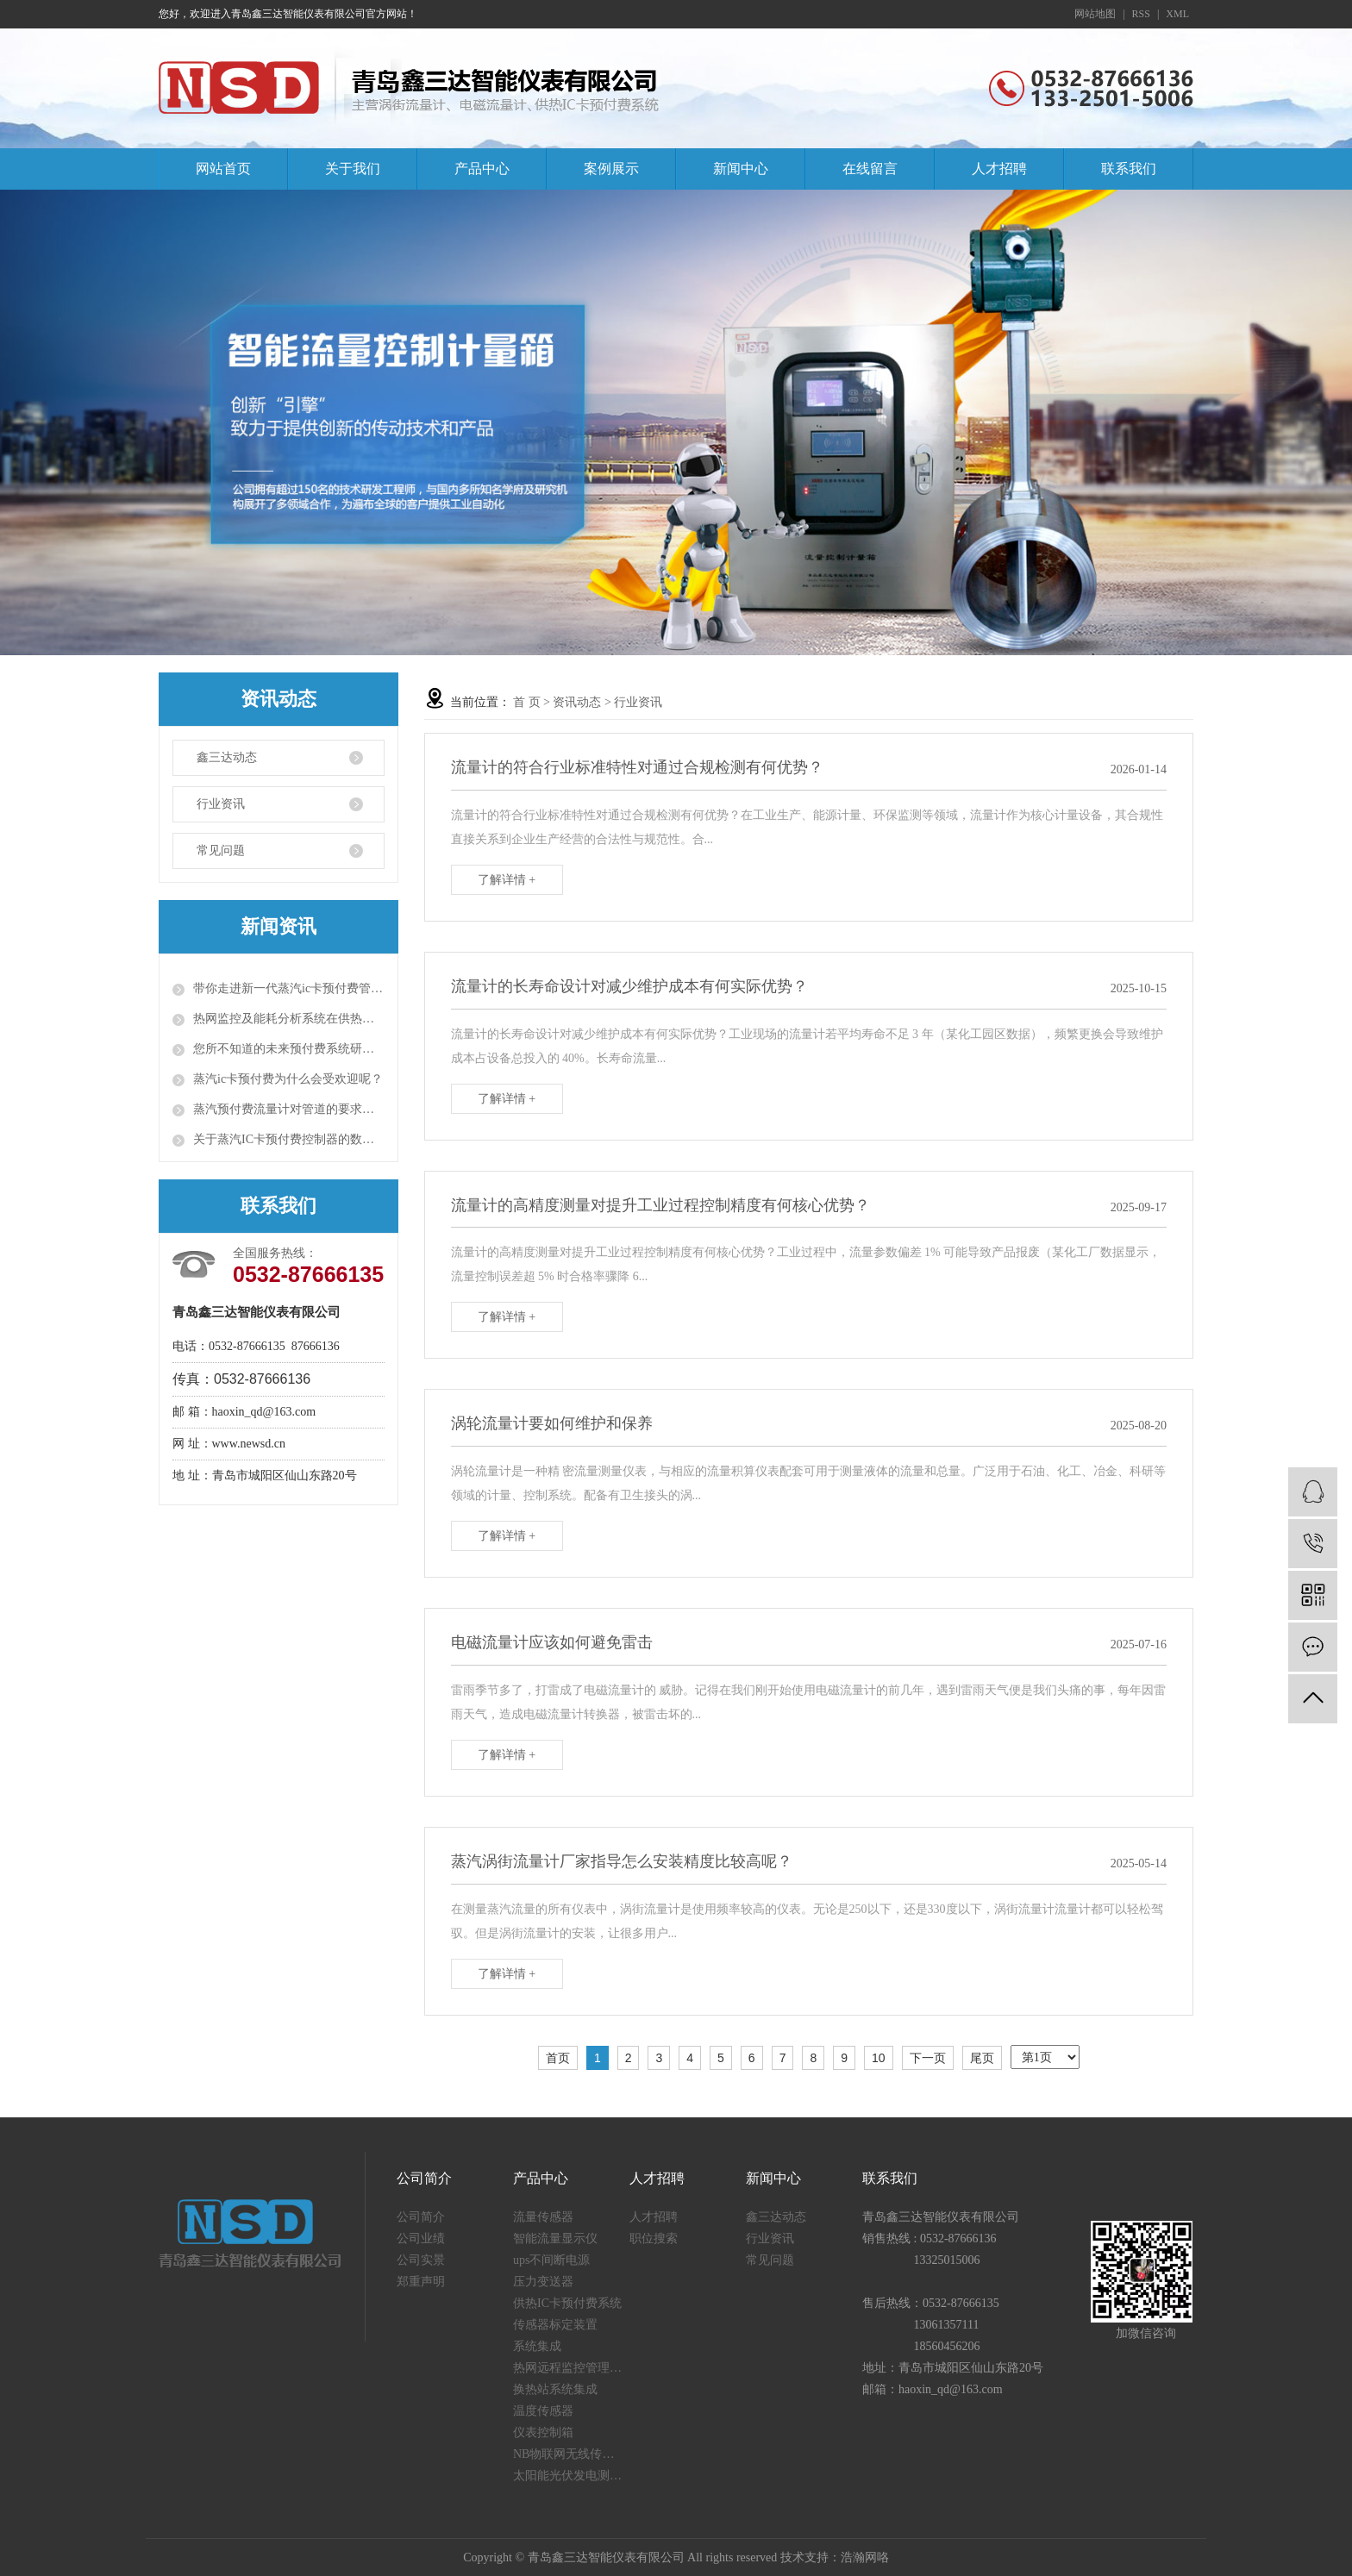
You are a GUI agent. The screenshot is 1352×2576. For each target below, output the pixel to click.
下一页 (928, 2058)
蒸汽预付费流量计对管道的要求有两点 (289, 1109)
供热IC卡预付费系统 (567, 2303)
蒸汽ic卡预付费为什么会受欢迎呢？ (288, 1078)
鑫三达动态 (227, 757)
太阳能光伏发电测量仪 (571, 2475)
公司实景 (421, 2260)
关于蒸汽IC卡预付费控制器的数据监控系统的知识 (289, 1139)
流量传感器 (543, 2216)
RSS (1141, 14)
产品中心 (482, 168)
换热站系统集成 (555, 2389)
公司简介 (421, 2216)
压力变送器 (543, 2281)
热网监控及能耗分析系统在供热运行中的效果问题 (289, 1018)
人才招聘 (999, 168)
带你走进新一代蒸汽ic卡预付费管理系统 (289, 988)
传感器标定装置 (555, 2324)
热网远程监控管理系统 (571, 2367)
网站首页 (223, 168)
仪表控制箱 (543, 2432)
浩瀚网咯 (865, 2557)
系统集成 (537, 2346)
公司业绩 (421, 2238)
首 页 (527, 702)
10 (879, 2058)
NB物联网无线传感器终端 (571, 2454)
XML (1177, 14)
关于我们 (352, 168)
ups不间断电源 (551, 2260)
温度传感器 (543, 2410)
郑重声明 (421, 2281)
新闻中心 (740, 168)
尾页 (982, 2058)
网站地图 (1095, 14)
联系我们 (1128, 168)
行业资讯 (221, 803)
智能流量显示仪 (555, 2238)
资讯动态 (577, 702)
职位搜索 (653, 2238)
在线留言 (870, 168)
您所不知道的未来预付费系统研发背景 (289, 1048)
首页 (558, 2058)
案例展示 (611, 168)
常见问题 (221, 850)
